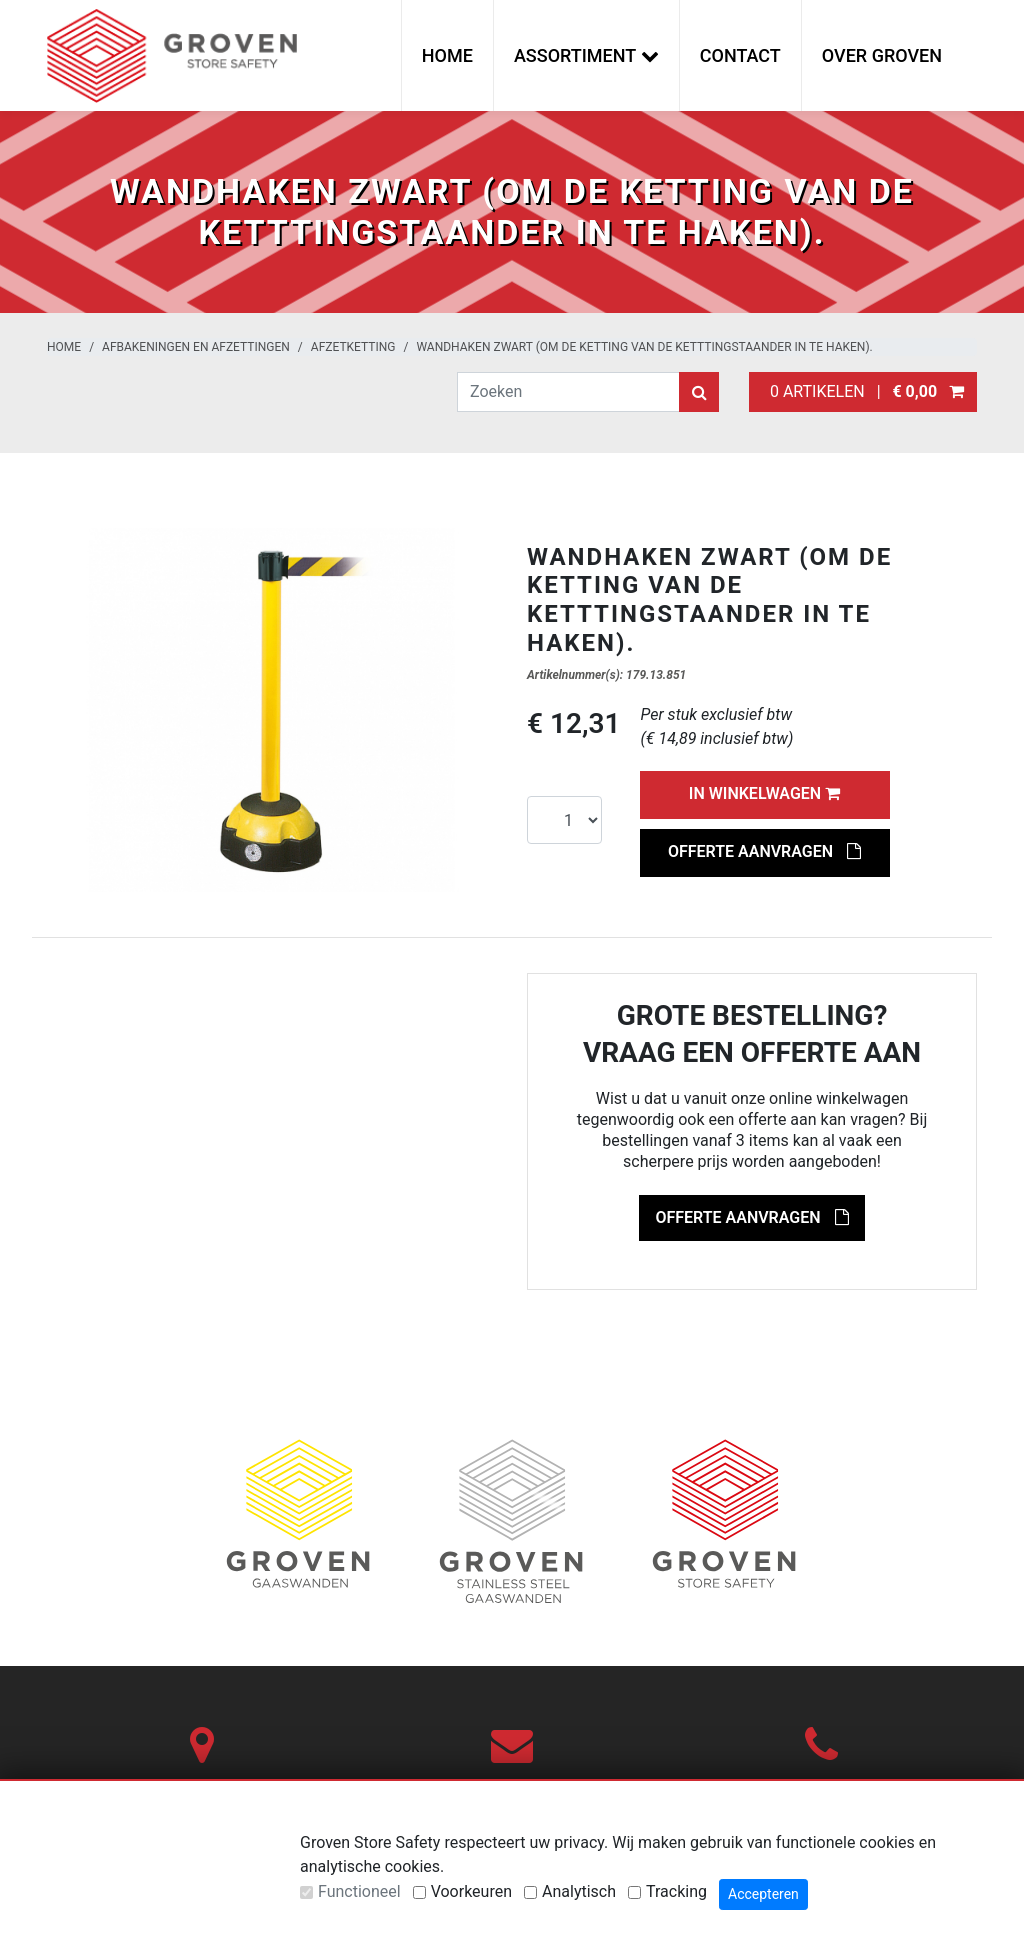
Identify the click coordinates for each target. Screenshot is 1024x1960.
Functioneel (359, 1891)
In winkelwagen (764, 793)
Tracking (676, 1891)
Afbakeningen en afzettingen (196, 347)
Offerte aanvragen (764, 851)
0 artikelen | (863, 391)
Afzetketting (353, 347)
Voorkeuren (471, 1891)
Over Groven (882, 55)
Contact (740, 55)
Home (447, 55)
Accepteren (763, 1894)
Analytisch (579, 1891)
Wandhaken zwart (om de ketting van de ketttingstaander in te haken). (644, 347)
